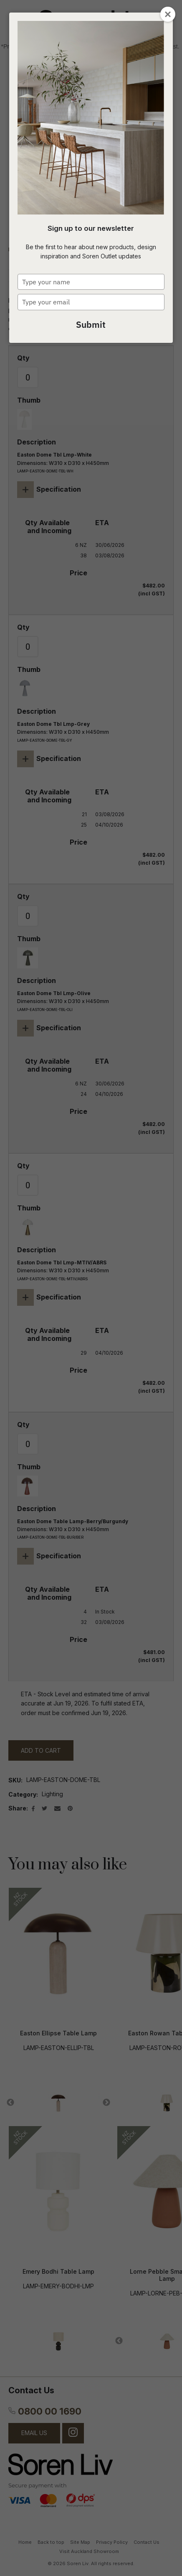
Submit (91, 324)
